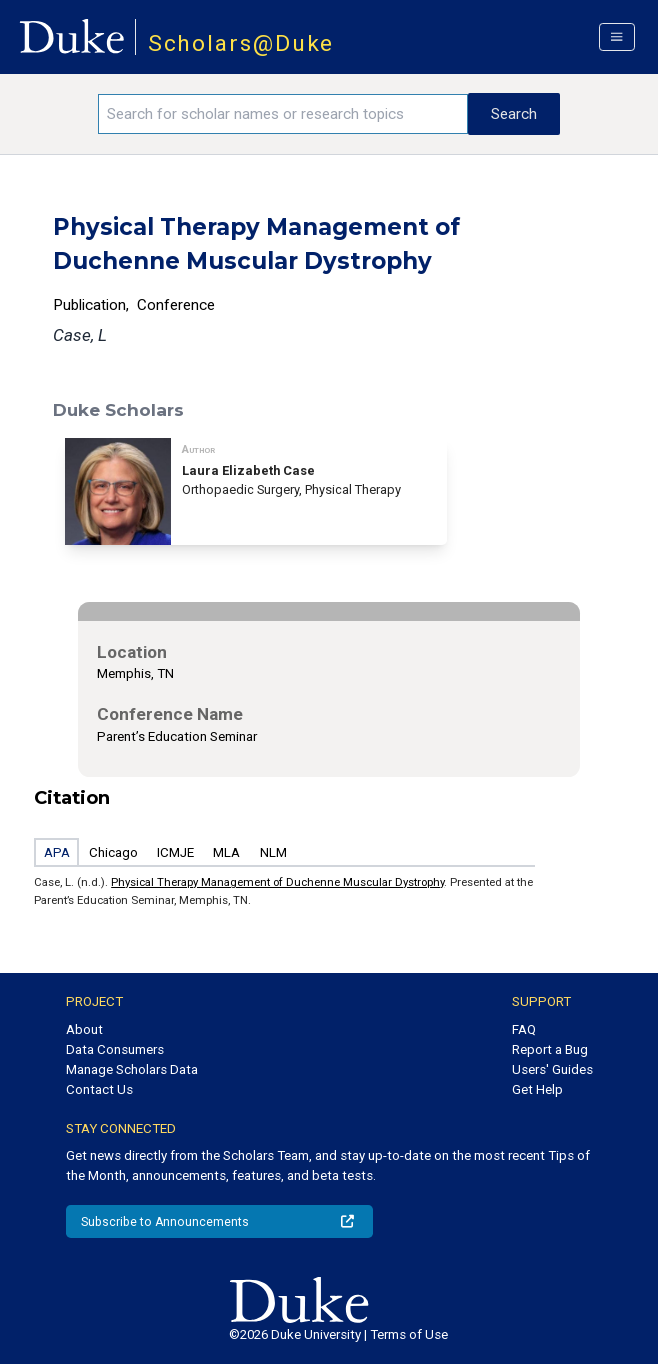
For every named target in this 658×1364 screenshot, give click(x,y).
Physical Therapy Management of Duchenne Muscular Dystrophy (277, 882)
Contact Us (99, 1089)
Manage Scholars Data (132, 1069)
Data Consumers (115, 1049)
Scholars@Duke (241, 43)
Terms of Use (409, 1334)
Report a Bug (550, 1049)
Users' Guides (552, 1069)
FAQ (524, 1029)
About (84, 1029)
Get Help (537, 1089)
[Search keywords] (283, 114)
